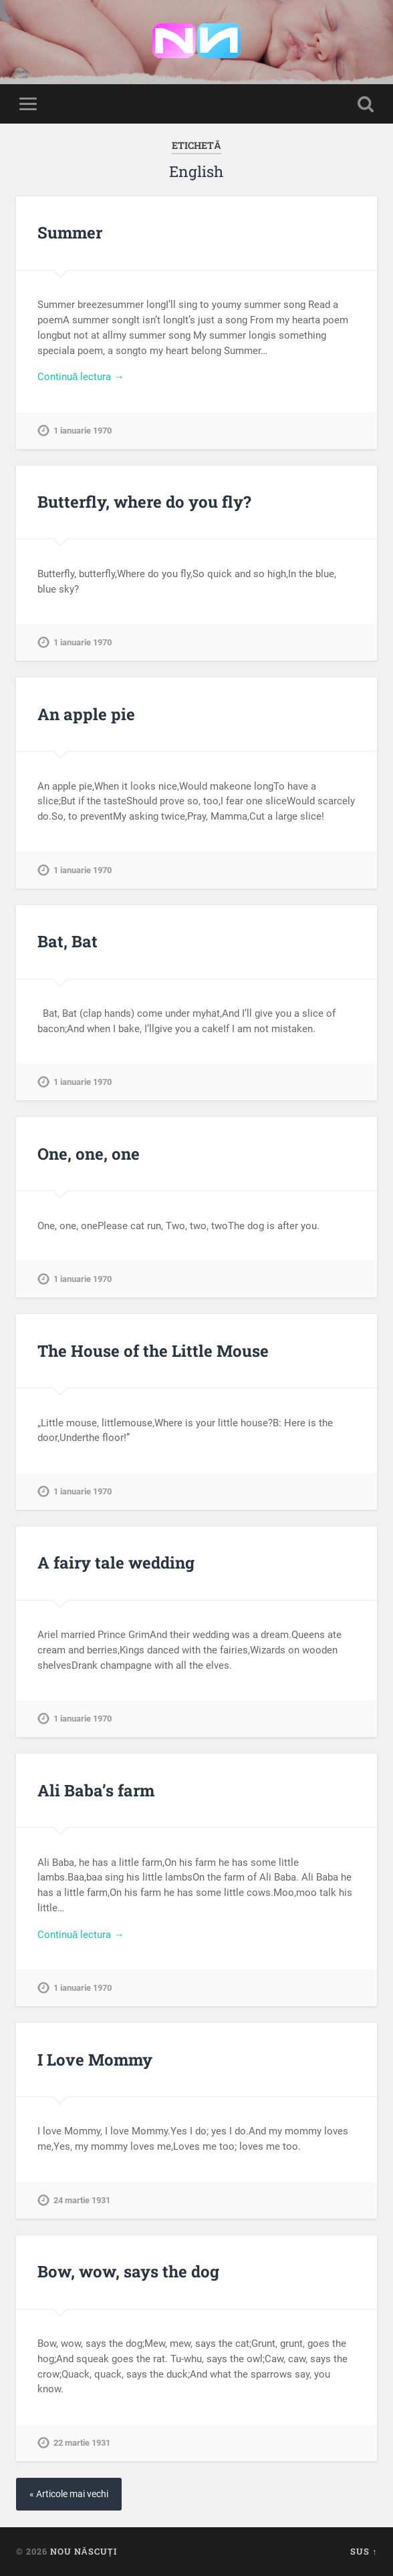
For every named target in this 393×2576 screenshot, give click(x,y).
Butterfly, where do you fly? (144, 501)
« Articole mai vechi (68, 2494)
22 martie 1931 (81, 2443)
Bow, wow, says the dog (128, 2271)
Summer (69, 232)
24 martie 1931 (81, 2200)
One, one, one (88, 1153)
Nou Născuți (83, 2551)
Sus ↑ (363, 2551)
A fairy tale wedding (115, 1562)
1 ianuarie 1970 (82, 431)
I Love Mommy (94, 2059)
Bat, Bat (67, 941)
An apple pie (86, 714)
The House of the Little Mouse (153, 1350)
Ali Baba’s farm (95, 1790)
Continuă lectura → (80, 377)
